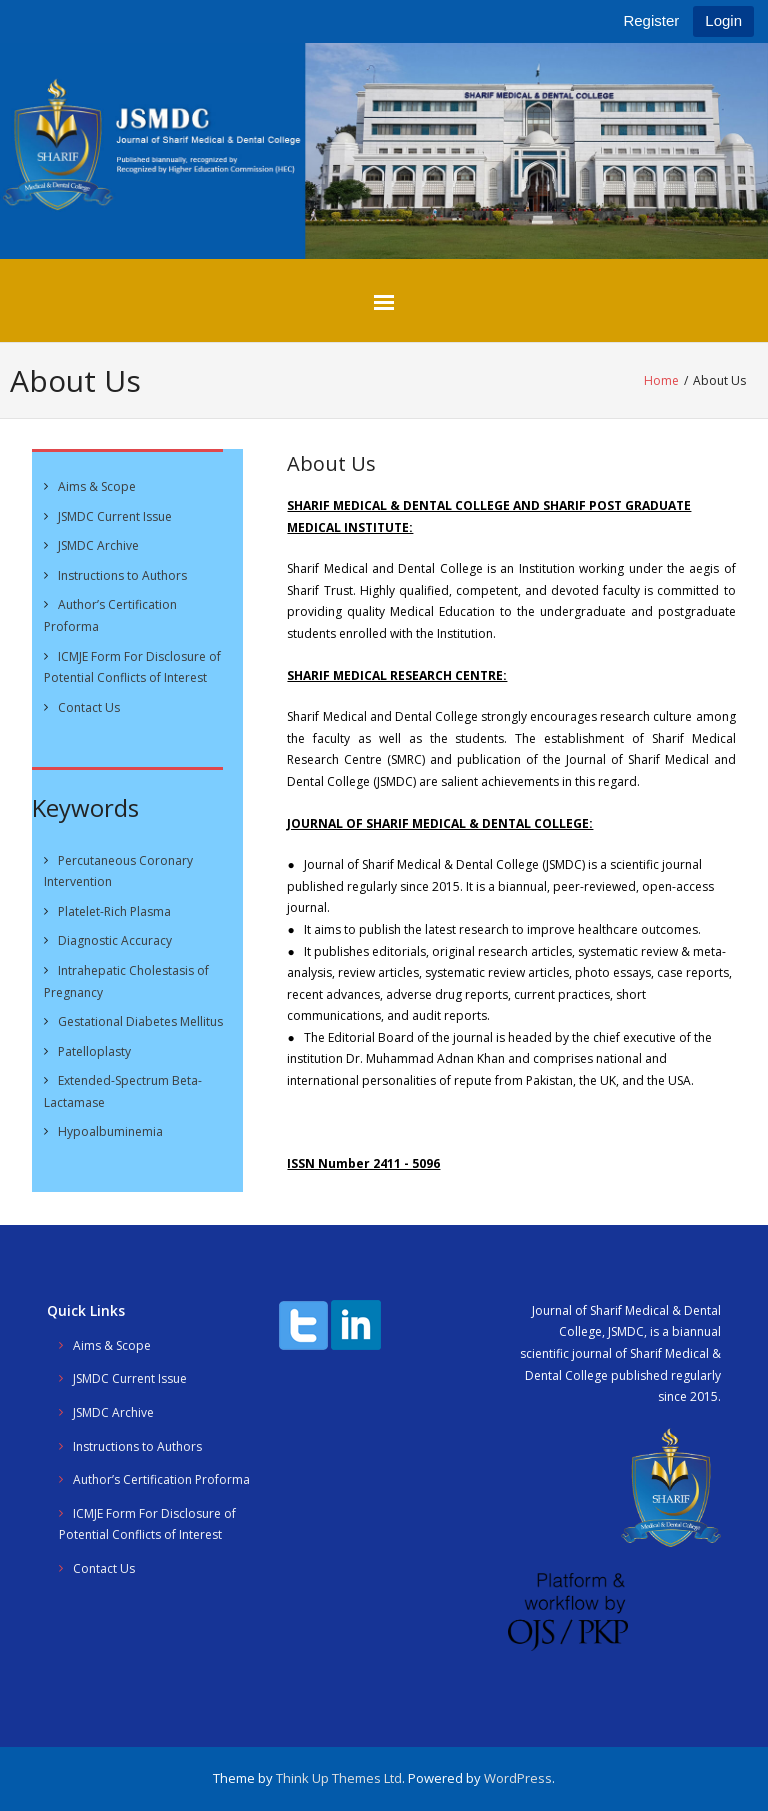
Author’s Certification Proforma (110, 615)
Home (661, 380)
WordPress (518, 1778)
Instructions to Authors (122, 575)
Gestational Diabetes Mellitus (140, 1021)
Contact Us (89, 707)
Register (651, 20)
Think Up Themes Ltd (339, 1778)
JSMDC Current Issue (115, 516)
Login (723, 20)
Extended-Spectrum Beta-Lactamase (123, 1091)
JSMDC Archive (98, 545)
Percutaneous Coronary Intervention (118, 871)
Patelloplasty (94, 1051)
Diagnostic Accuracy (115, 940)
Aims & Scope (97, 486)
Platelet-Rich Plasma (114, 911)
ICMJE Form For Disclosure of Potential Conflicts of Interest (132, 667)
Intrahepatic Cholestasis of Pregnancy (126, 981)
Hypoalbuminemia (110, 1131)
